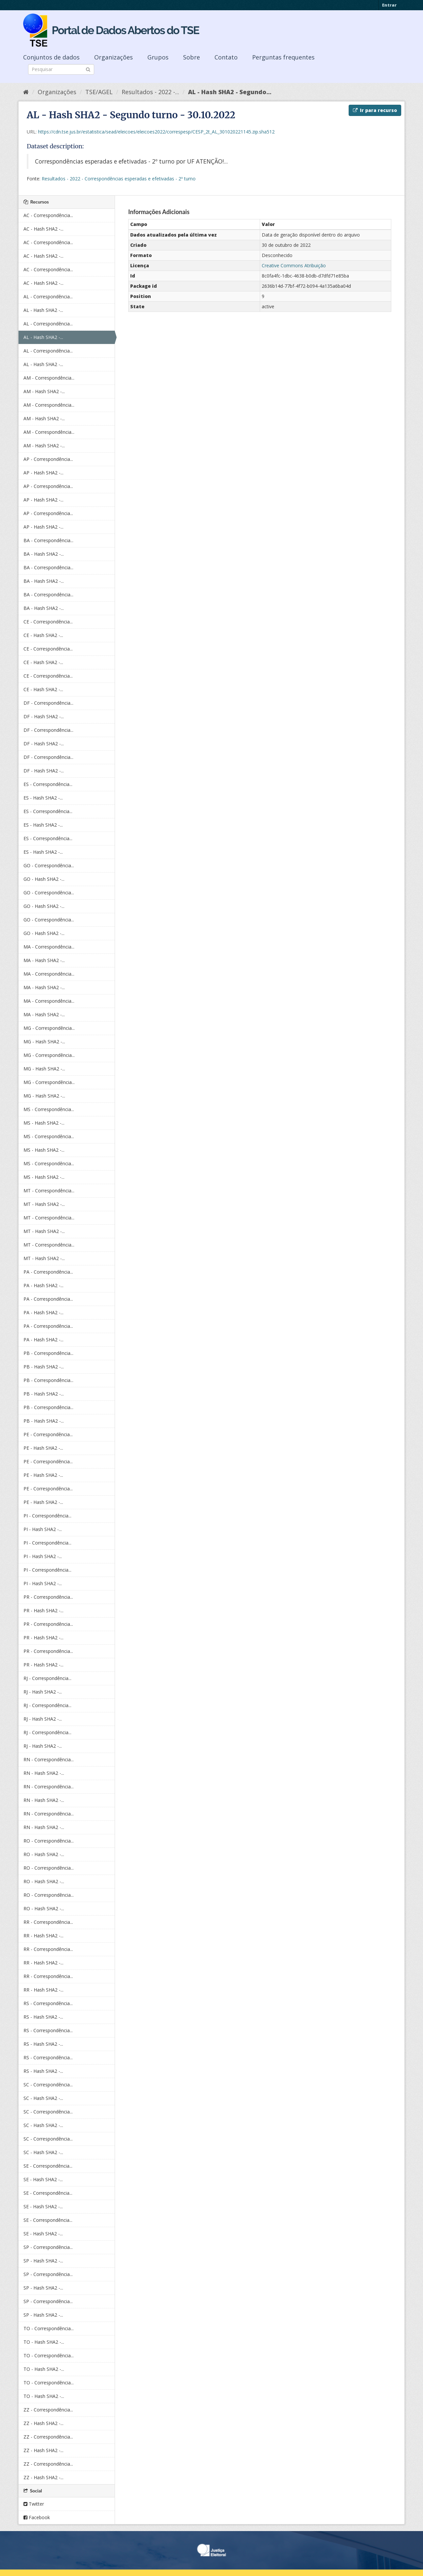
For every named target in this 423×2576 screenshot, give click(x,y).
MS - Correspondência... (48, 1109)
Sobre (191, 57)
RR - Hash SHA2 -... (43, 1935)
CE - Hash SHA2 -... (43, 635)
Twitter (33, 2504)
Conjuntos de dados (51, 57)
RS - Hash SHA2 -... (43, 2017)
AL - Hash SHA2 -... (43, 310)
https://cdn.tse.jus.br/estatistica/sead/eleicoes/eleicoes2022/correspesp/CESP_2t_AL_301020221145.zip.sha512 (156, 132)
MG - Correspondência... (49, 1028)
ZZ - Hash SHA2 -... (43, 2423)
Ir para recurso (375, 110)
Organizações (113, 57)
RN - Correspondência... (48, 1759)
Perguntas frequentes (283, 57)
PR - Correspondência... (48, 1597)
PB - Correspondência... (48, 1353)
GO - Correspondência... (48, 865)
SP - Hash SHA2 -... (43, 2261)
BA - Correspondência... (48, 540)
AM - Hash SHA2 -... (44, 391)
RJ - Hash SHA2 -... (42, 1692)
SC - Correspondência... (48, 2084)
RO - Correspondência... (48, 1841)
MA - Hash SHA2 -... (44, 960)
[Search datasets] (61, 69)
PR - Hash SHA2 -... (43, 1610)
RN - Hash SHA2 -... (43, 1773)
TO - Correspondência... (48, 2328)
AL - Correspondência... (48, 296)
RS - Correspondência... (48, 2003)
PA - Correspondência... (48, 1272)
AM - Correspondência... (48, 378)
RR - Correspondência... (48, 1922)
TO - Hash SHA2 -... (43, 2342)
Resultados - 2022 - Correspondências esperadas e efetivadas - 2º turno (119, 178)
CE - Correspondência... (48, 621)
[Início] (26, 92)
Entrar (389, 5)
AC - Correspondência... (48, 215)
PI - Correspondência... (47, 1515)
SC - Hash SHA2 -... (43, 2098)
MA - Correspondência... (48, 947)
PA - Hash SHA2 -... (43, 1285)
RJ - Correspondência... (47, 1678)
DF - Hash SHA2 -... (43, 716)
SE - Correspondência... (47, 2166)
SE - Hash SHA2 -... (43, 2179)
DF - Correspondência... (48, 703)
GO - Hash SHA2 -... (43, 879)
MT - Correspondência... (48, 1190)
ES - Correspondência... (47, 784)
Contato (226, 57)
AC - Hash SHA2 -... (43, 229)
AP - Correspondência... (48, 459)
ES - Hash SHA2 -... (43, 798)
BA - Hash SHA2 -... (43, 554)
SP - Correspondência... (48, 2247)
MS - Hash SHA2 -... (43, 1123)
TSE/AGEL (99, 92)
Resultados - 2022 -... (150, 92)
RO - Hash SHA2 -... (43, 1854)
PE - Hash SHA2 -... (43, 1448)
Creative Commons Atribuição (294, 265)
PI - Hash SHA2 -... (42, 1529)
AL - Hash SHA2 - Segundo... (229, 92)
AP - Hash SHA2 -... (43, 472)
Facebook (36, 2517)
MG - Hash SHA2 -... (44, 1041)
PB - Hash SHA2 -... (43, 1366)
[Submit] (88, 69)
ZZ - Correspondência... (48, 2410)
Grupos (158, 57)
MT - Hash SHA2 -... (44, 1204)
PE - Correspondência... (48, 1434)
